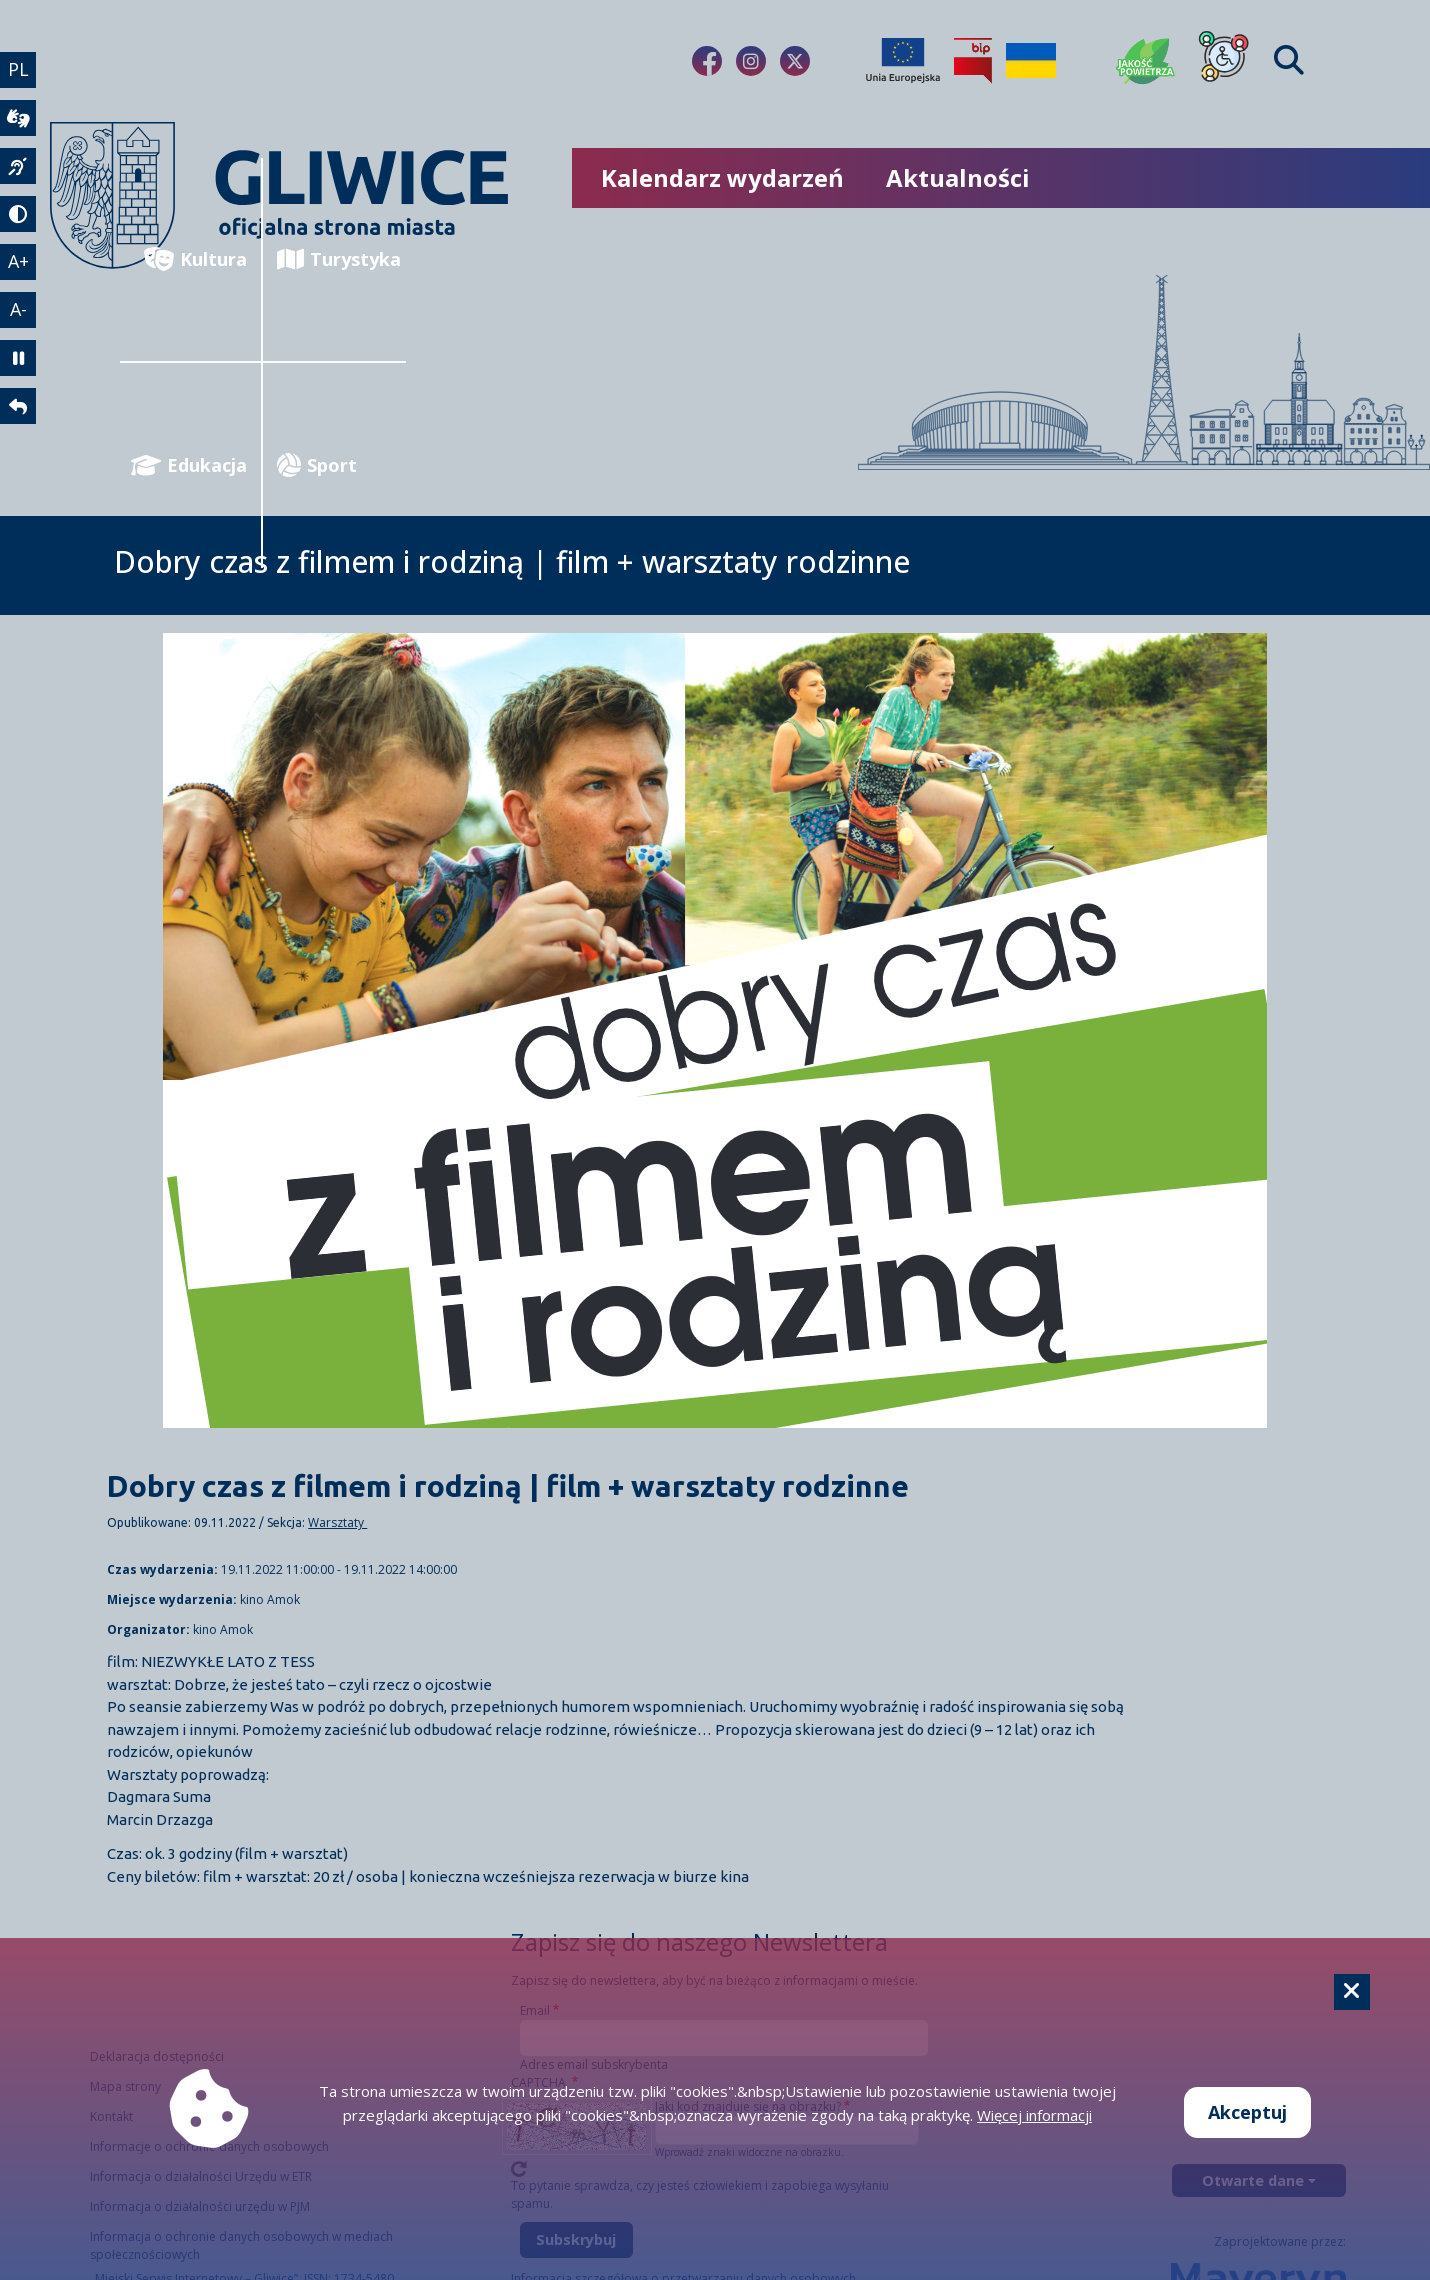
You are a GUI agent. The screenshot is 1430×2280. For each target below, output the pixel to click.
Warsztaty (337, 1522)
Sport (317, 465)
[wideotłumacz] (18, 118)
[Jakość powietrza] (1146, 61)
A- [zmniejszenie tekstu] (18, 309)
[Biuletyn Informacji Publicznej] (973, 61)
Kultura (195, 259)
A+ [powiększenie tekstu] (18, 261)
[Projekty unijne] (903, 61)
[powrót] (18, 406)
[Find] (1289, 60)
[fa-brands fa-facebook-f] (707, 61)
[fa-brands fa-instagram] (751, 61)
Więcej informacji (1034, 2115)
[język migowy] (18, 166)
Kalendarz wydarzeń (722, 177)
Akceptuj (1247, 2112)
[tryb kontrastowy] (18, 214)
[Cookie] (1352, 1992)
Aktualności (958, 177)
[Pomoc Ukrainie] (1031, 61)
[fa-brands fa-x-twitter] (795, 61)
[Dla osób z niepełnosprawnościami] (1224, 61)
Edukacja (189, 465)
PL (18, 69)
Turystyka (339, 259)
